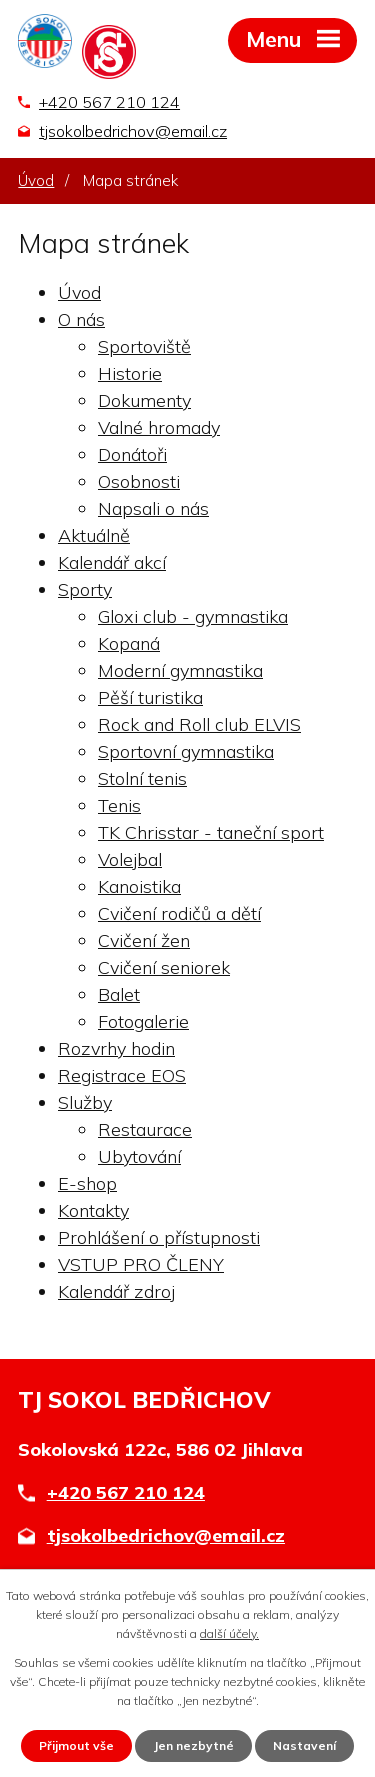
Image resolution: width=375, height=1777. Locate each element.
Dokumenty (144, 400)
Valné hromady (159, 427)
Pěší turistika (150, 697)
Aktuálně (94, 535)
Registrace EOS (122, 1075)
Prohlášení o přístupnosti (159, 1237)
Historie (130, 373)
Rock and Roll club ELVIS (199, 724)
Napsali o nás (153, 508)
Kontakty (93, 1210)
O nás (81, 319)
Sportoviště (144, 346)
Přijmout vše (76, 1745)
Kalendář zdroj (116, 1291)
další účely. (229, 1633)
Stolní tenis (142, 778)
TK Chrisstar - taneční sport (211, 832)
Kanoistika (139, 886)
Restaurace (145, 1129)
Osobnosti (139, 481)
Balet (119, 994)
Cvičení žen (144, 940)
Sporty (85, 589)
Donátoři (132, 454)
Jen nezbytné (193, 1745)
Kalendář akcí (112, 562)
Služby (85, 1102)
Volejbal (130, 859)
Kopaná (129, 643)
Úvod (36, 180)
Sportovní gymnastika (186, 751)
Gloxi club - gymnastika (193, 616)
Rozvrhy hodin (116, 1048)
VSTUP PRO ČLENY (141, 1264)
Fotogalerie (143, 1021)
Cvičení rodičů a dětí (179, 913)
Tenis (119, 805)
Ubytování (139, 1156)
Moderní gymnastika (180, 670)
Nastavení (304, 1745)
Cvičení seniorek (164, 967)
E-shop (87, 1183)
